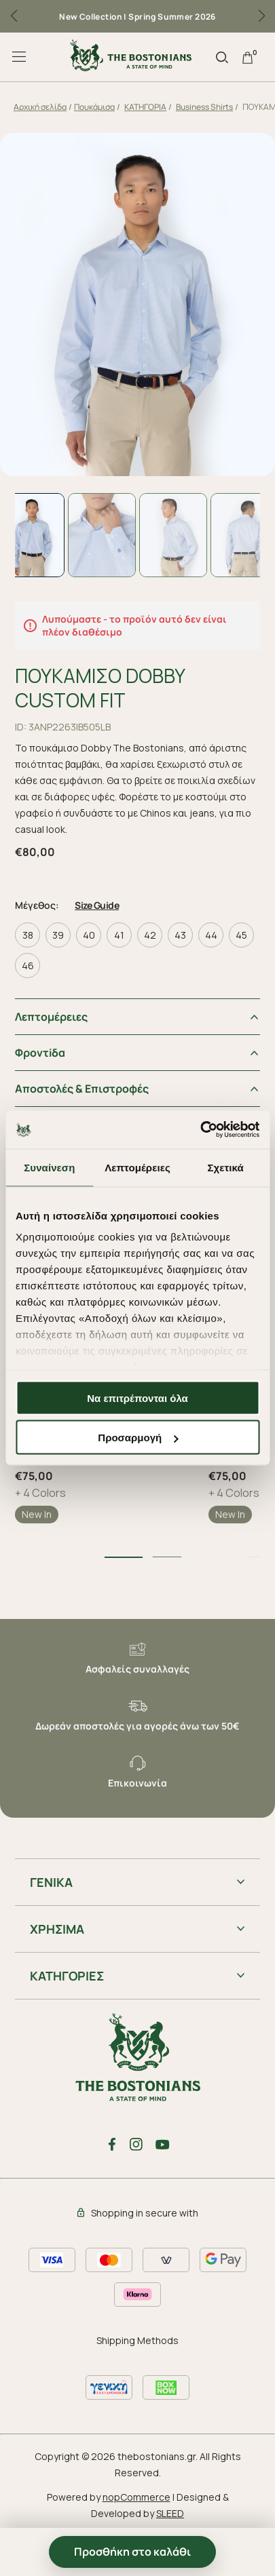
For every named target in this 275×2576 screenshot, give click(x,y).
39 (58, 935)
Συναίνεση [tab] (49, 1167)
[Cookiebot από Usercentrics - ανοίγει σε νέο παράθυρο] (200, 1130)
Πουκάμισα (94, 107)
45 (241, 935)
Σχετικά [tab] (225, 1167)
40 (89, 935)
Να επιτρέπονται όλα (137, 1397)
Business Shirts (204, 107)
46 (28, 965)
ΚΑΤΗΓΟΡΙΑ (145, 107)
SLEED (170, 2513)
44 (211, 935)
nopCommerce (136, 2497)
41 (119, 935)
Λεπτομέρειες (51, 1016)
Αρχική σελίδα (40, 107)
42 (150, 935)
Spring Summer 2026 (172, 16)
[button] (261, 16)
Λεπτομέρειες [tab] (137, 1167)
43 (180, 935)
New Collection (90, 16)
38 (27, 935)
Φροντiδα (40, 1052)
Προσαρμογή (138, 1437)
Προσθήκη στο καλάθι (132, 2551)
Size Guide (97, 905)
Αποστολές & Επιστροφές (82, 1088)
